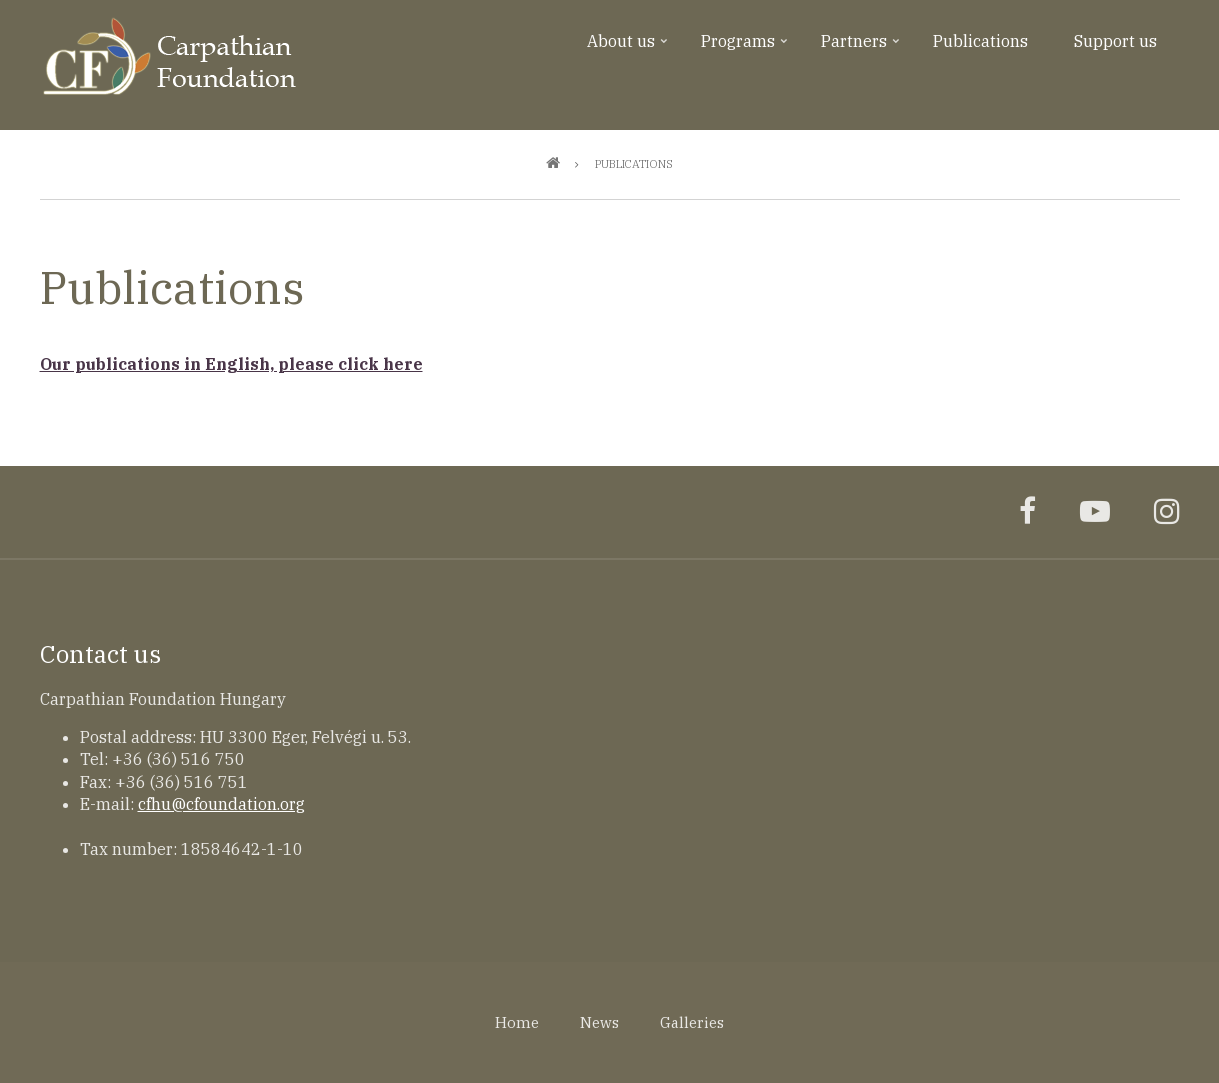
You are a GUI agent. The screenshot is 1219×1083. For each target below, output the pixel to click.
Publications (980, 41)
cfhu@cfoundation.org (221, 804)
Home (517, 1022)
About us (629, 48)
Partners (862, 48)
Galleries (692, 1022)
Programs (746, 48)
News (599, 1022)
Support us (1115, 41)
